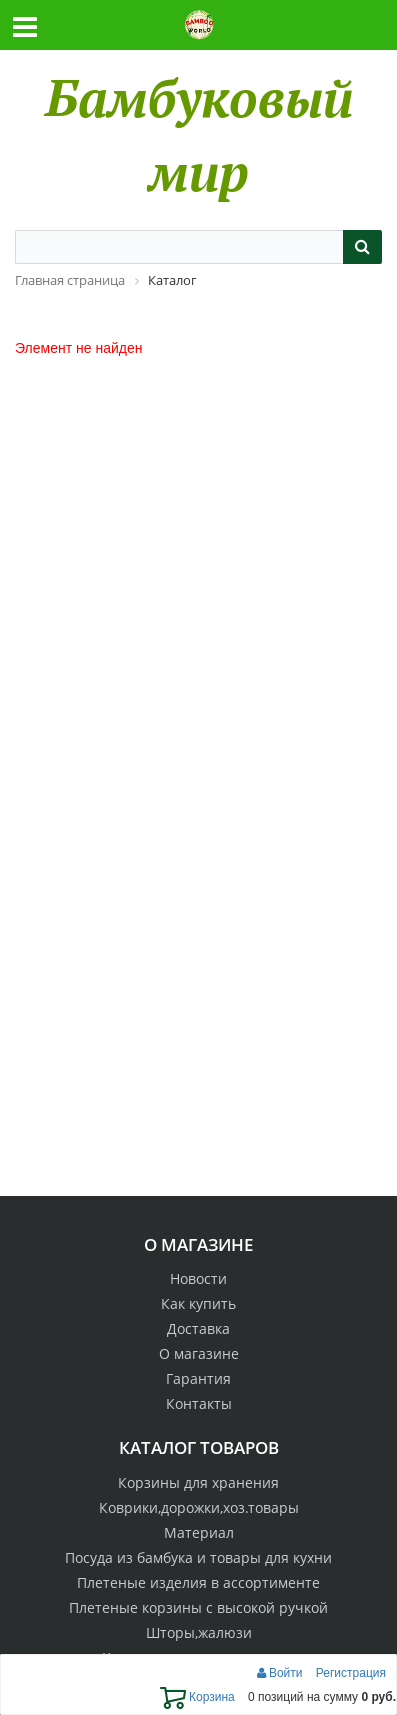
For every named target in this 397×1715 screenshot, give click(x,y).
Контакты (199, 1403)
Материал (199, 1532)
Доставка (198, 1328)
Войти (281, 1673)
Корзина (197, 1697)
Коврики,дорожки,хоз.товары (199, 1507)
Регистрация (351, 1673)
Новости (198, 1278)
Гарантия (198, 1378)
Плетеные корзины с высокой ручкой (198, 1607)
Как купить (198, 1303)
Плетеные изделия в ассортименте (198, 1582)
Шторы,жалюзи (199, 1632)
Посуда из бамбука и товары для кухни (198, 1557)
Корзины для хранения (198, 1482)
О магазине (199, 1353)
